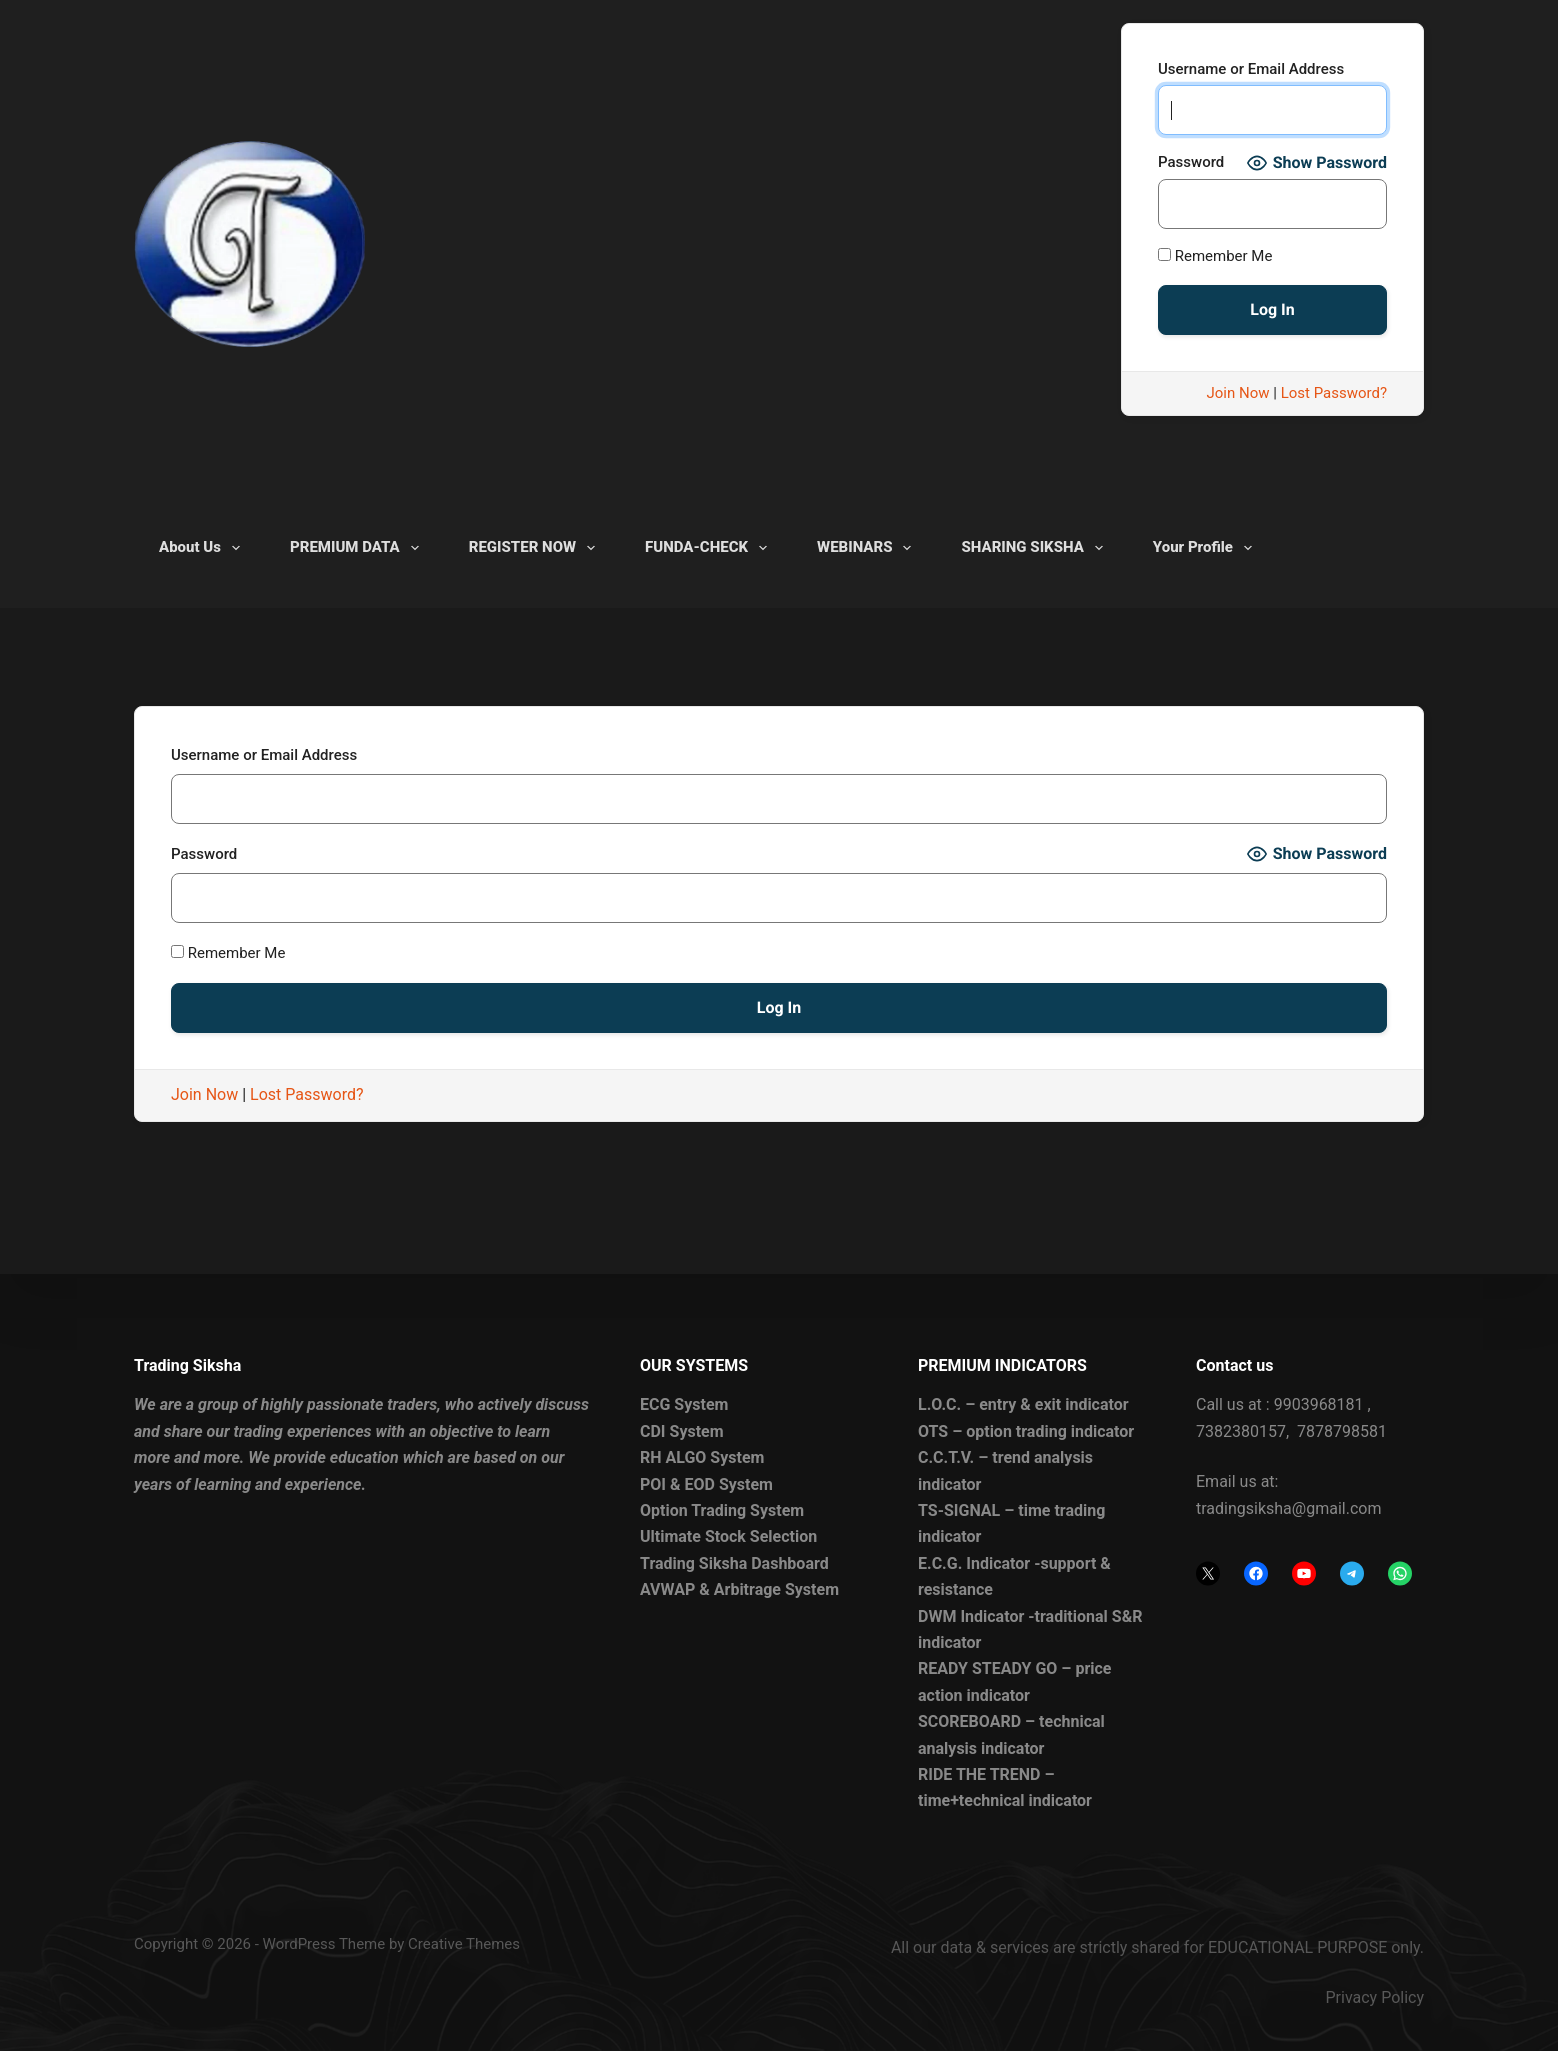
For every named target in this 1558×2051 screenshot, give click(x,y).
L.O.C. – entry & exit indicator (1023, 1404)
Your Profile (1206, 548)
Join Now (1238, 393)
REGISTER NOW (536, 548)
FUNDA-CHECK (710, 548)
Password (1191, 162)
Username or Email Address (1251, 69)
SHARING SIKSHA (1035, 548)
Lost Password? (1334, 393)
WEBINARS (868, 548)
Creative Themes (464, 1943)
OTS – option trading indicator (1026, 1430)
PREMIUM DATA (358, 548)
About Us (203, 548)
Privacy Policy (1375, 1997)
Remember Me (1215, 256)
